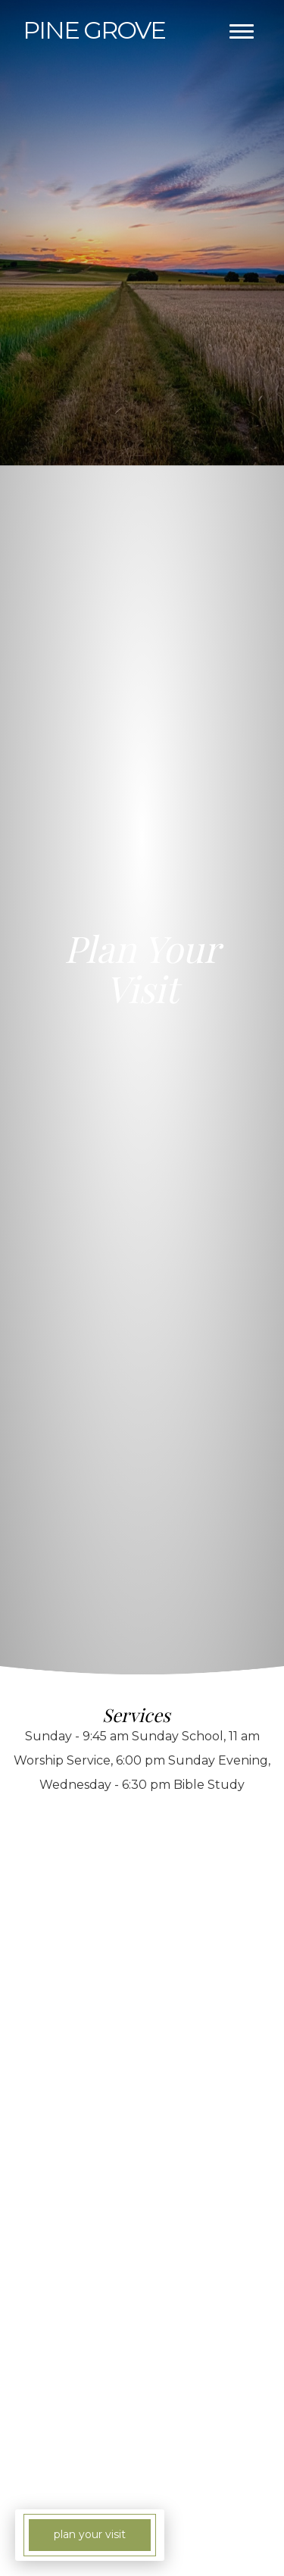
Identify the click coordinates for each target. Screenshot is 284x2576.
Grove (94, 30)
